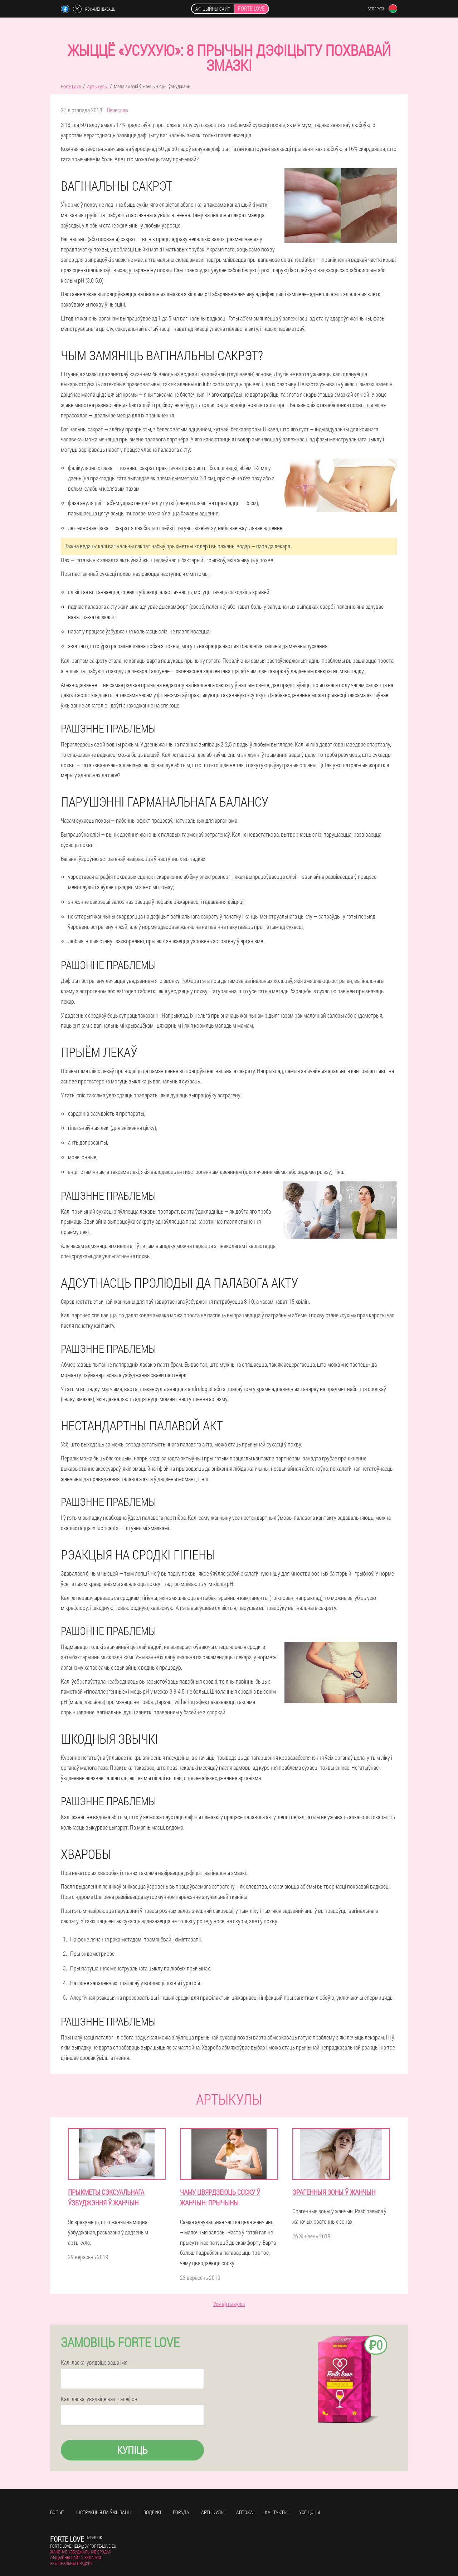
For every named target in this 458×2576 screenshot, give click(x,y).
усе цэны (309, 2512)
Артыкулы (212, 2512)
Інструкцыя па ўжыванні (104, 2512)
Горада (181, 2512)
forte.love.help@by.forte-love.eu (83, 2546)
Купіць (132, 2450)
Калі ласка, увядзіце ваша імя (94, 2362)
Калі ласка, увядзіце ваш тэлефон (99, 2399)
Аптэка (244, 2512)
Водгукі (152, 2512)
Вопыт (57, 2512)
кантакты (276, 2512)
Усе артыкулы (229, 2303)
